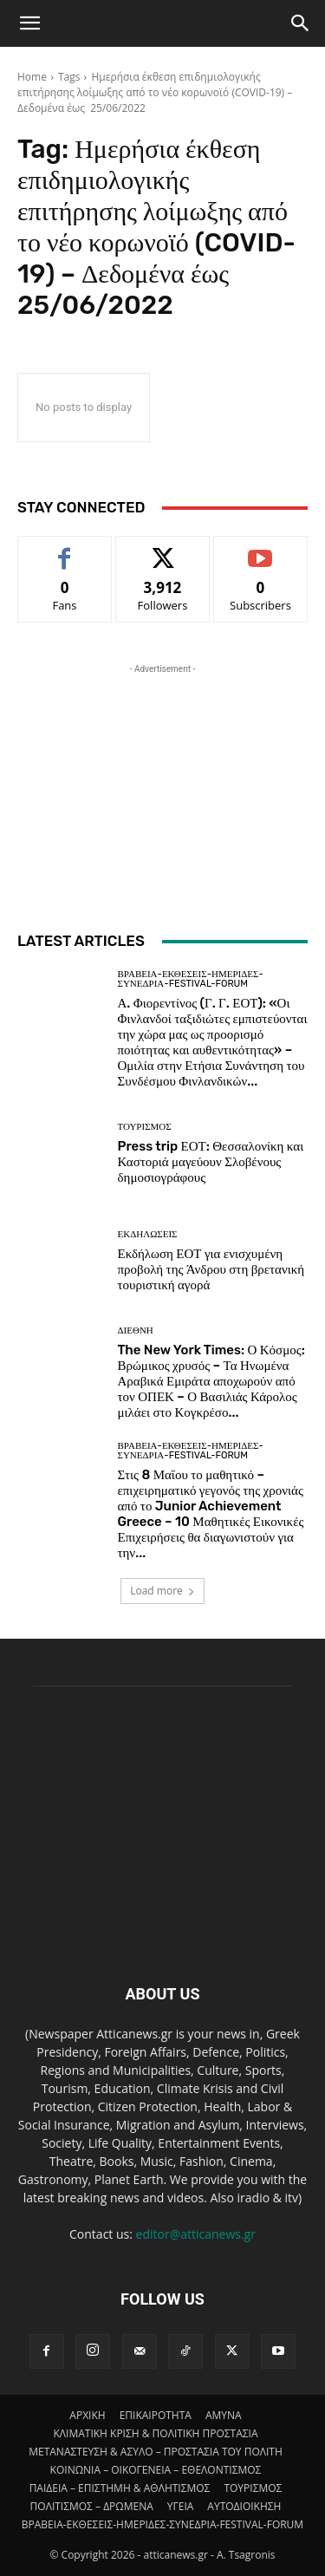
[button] (29, 23)
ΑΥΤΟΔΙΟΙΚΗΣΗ (244, 2506)
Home (32, 76)
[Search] (300, 23)
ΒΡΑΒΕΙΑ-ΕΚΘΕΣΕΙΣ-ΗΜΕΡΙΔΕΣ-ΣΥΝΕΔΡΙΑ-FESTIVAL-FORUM (190, 978)
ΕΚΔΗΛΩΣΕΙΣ (148, 1234)
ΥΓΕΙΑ (180, 2506)
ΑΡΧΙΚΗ (87, 2415)
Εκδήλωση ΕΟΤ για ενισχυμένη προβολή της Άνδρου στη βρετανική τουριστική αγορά (211, 1269)
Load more (162, 1590)
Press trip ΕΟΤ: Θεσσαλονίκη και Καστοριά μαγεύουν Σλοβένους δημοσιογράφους (211, 1161)
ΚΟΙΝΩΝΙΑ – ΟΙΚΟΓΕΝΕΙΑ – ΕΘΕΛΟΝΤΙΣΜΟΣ (156, 2469)
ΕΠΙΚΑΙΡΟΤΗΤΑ (156, 2415)
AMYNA (223, 2415)
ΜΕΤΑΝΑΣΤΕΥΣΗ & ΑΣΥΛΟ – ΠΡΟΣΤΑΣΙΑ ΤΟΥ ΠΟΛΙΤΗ (156, 2451)
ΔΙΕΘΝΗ (135, 1330)
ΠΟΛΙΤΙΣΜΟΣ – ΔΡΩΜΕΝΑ (91, 2506)
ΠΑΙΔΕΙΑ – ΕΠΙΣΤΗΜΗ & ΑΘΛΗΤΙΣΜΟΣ (120, 2488)
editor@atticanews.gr (196, 2234)
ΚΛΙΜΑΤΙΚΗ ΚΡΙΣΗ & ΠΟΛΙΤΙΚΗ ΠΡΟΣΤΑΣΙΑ (155, 2433)
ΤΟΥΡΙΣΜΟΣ (145, 1126)
